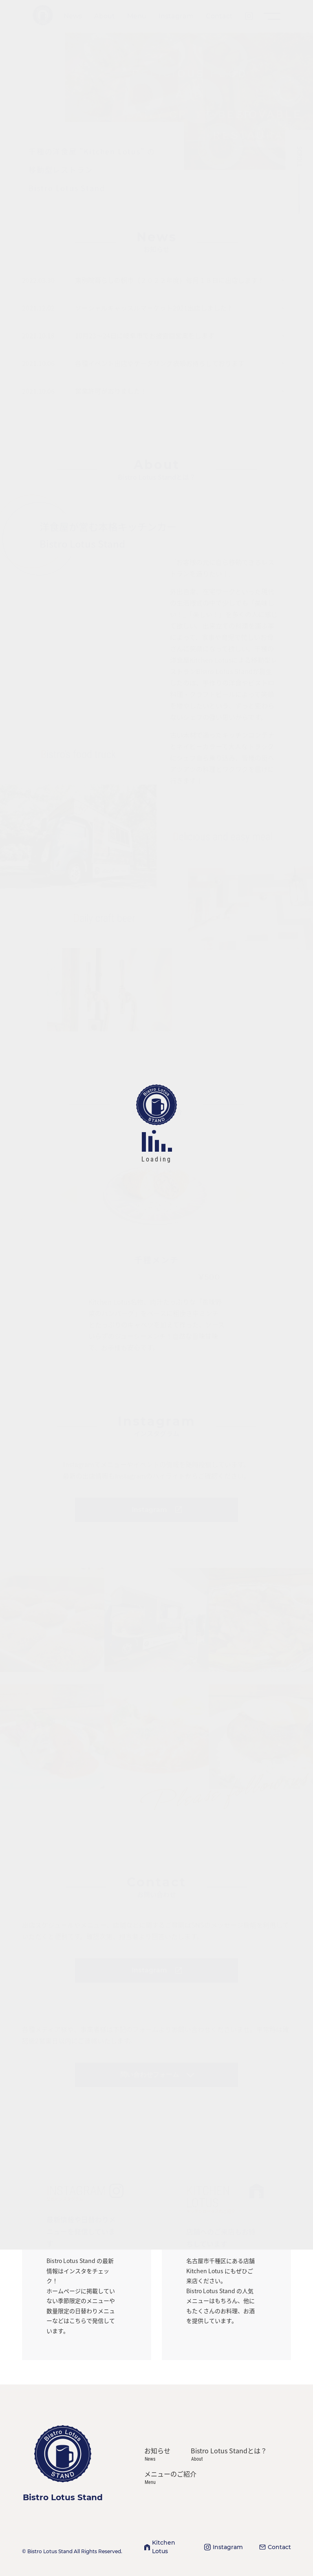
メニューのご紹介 (170, 2477)
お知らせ (157, 2454)
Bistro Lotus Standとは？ (229, 2454)
